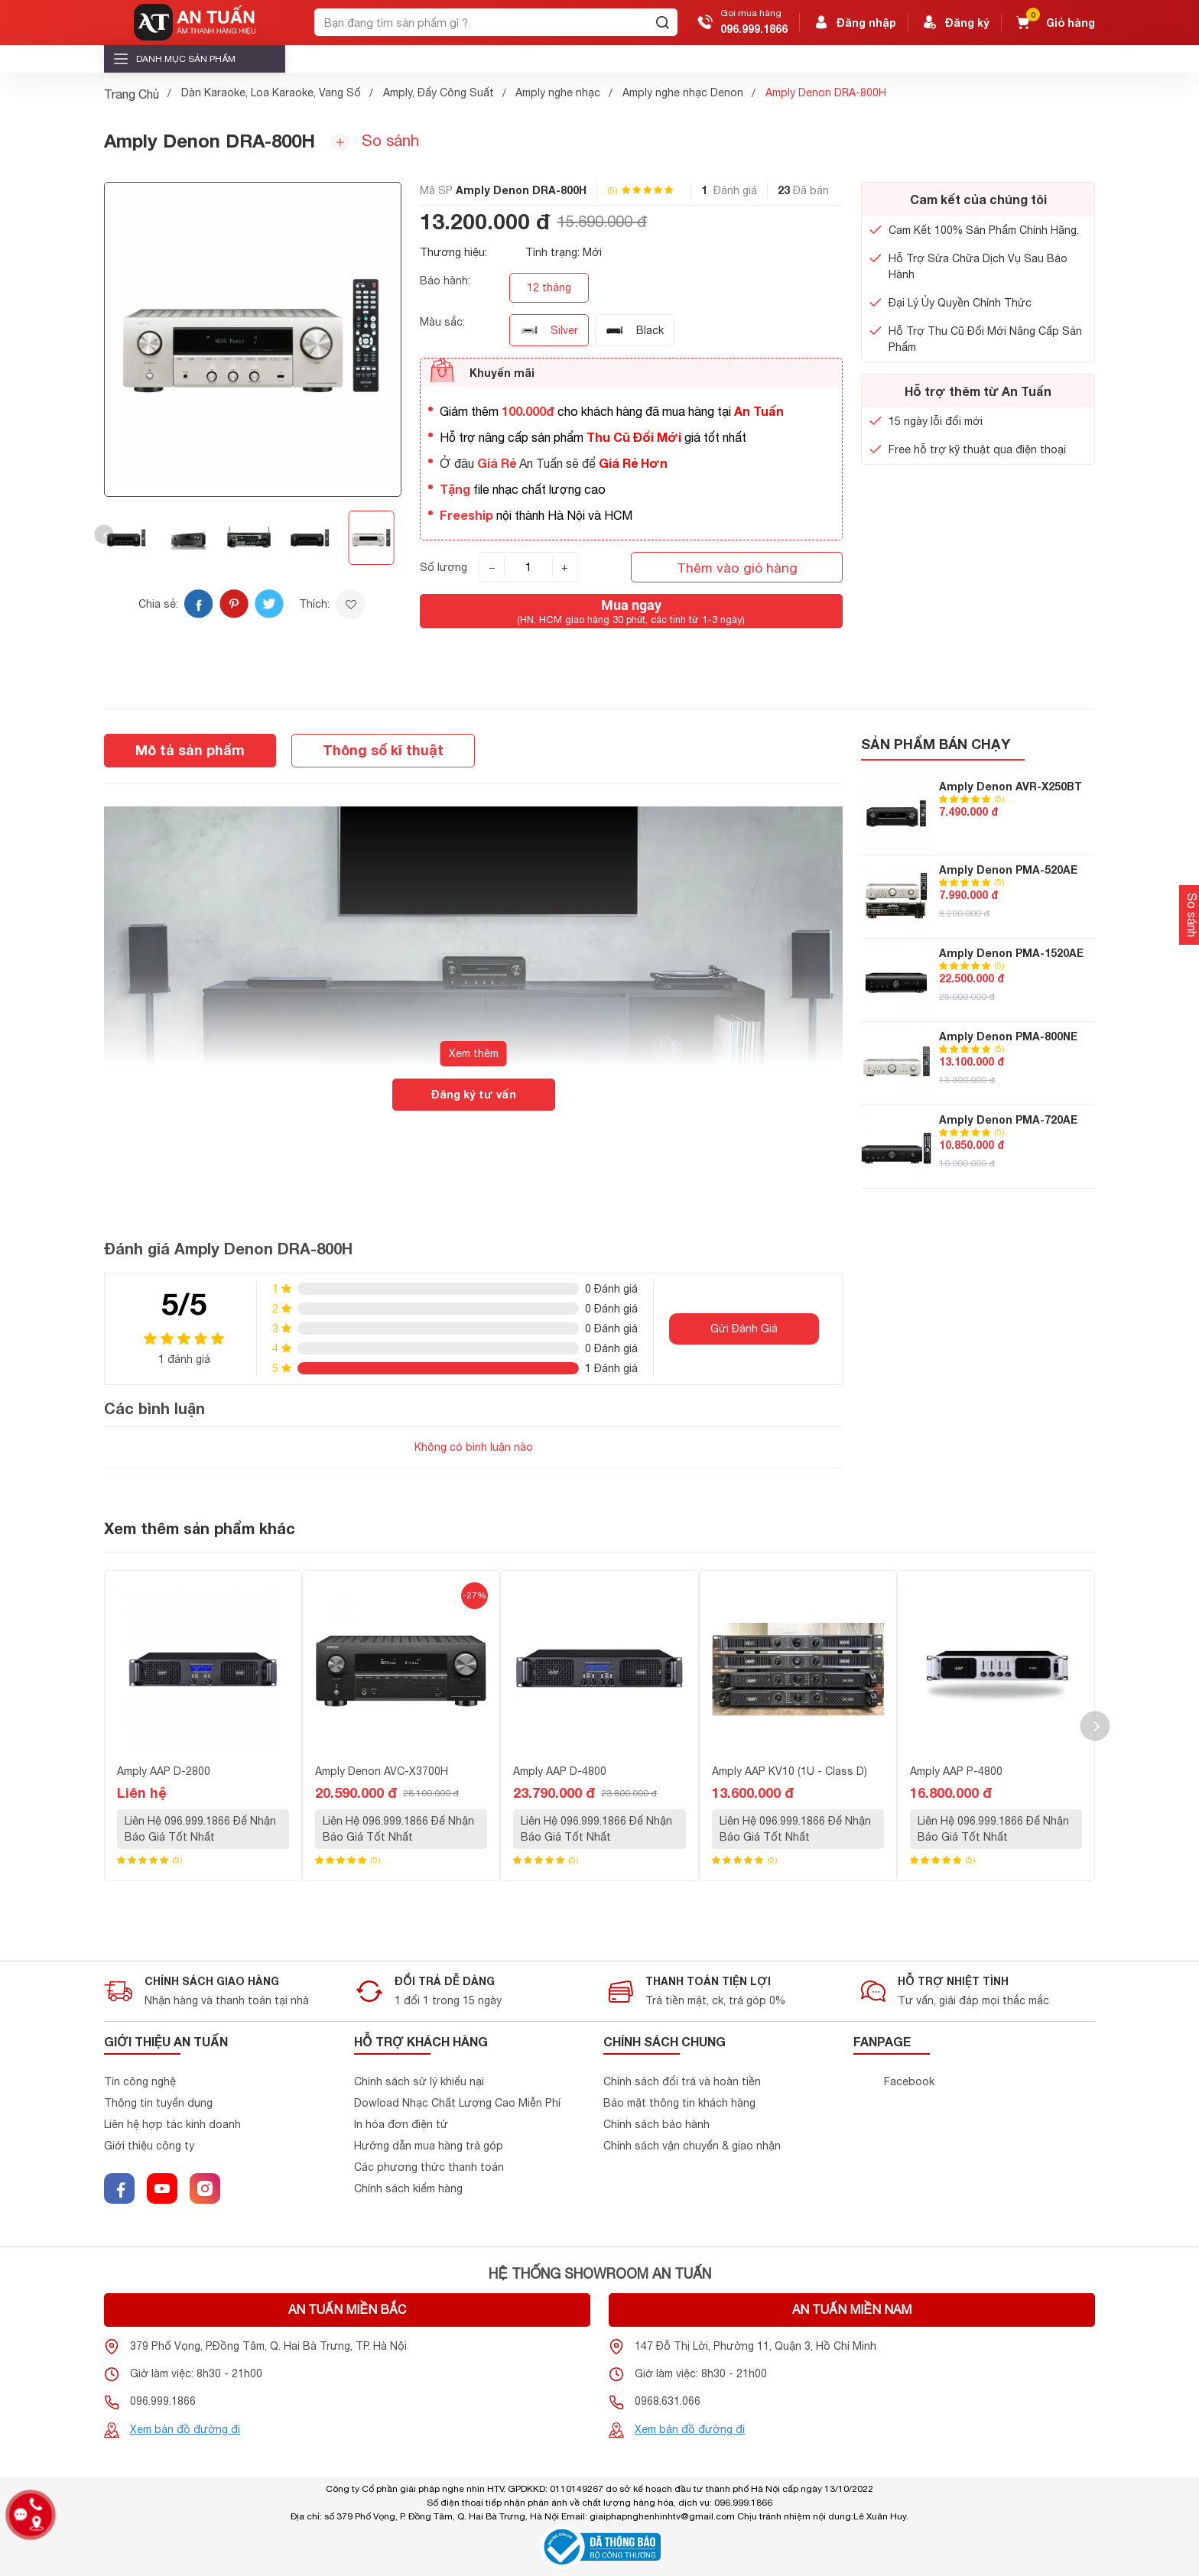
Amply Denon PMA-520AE (1008, 869)
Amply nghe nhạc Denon (682, 92)
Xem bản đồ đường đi (185, 2429)
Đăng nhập (854, 22)
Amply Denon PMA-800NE (1008, 1036)
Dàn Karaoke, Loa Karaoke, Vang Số (271, 92)
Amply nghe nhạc (557, 92)
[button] (104, 534)
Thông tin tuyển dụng (158, 2103)
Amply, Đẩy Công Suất (438, 92)
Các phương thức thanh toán (429, 2167)
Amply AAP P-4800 (956, 1771)
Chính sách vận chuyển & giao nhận (692, 2146)
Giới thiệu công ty (149, 2146)
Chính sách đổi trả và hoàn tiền (682, 2081)
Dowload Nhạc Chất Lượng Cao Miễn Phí (457, 2103)
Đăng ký (955, 22)
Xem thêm (474, 1053)
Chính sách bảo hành (656, 2124)
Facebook (909, 2081)
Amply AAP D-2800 (163, 1771)
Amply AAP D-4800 (559, 1771)
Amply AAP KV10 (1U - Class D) (789, 1771)
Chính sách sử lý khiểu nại (419, 2081)
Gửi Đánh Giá (744, 1328)
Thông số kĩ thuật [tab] (383, 749)
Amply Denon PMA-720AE (1008, 1119)
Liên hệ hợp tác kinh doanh (172, 2124)
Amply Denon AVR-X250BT (1010, 786)
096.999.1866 (754, 28)
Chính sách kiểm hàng (408, 2188)
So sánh (375, 141)
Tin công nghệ (140, 2081)
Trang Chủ (131, 94)
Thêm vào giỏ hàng (737, 568)
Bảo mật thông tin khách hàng (679, 2103)
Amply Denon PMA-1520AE (1011, 952)
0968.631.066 (667, 2401)
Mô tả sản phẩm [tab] (190, 749)
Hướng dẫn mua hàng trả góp (428, 2146)
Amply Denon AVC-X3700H (381, 1771)
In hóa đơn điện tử (401, 2124)
